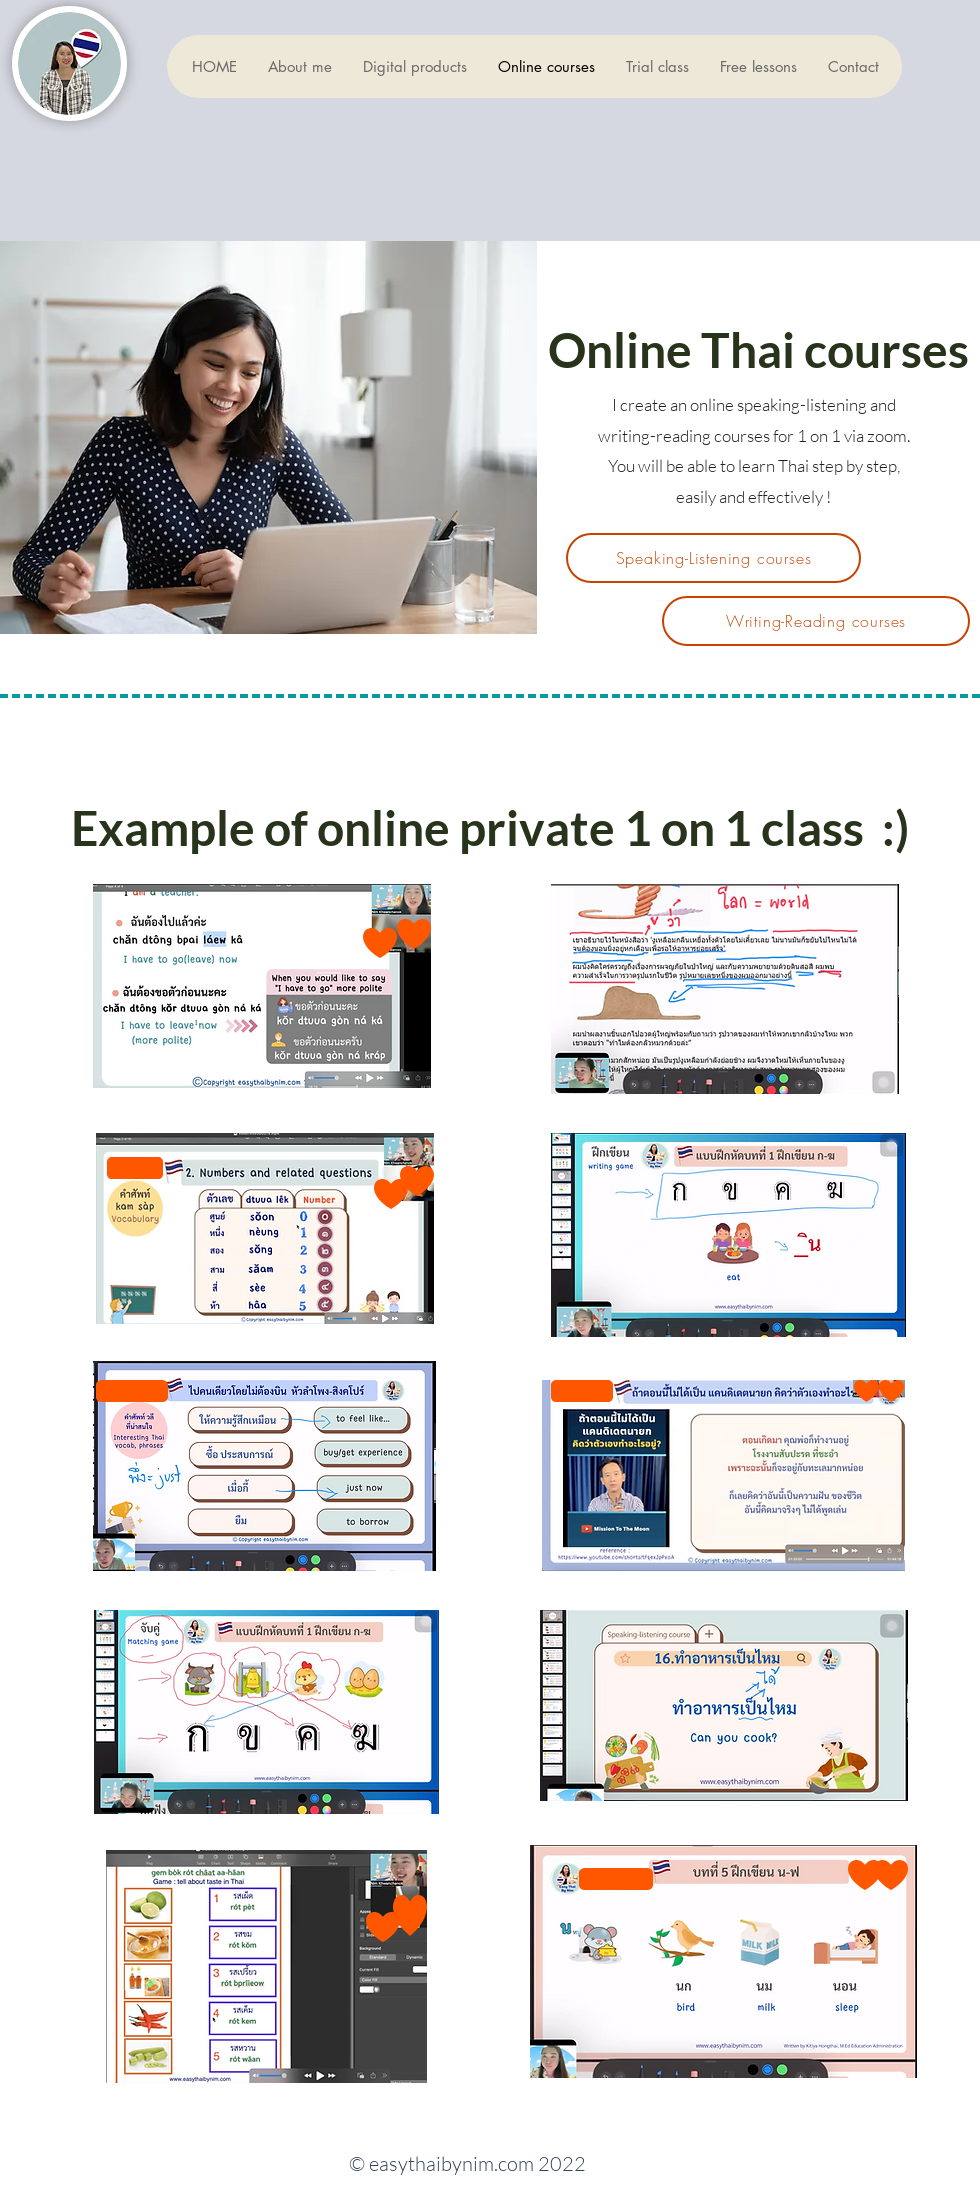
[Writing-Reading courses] (816, 621)
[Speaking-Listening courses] (713, 558)
